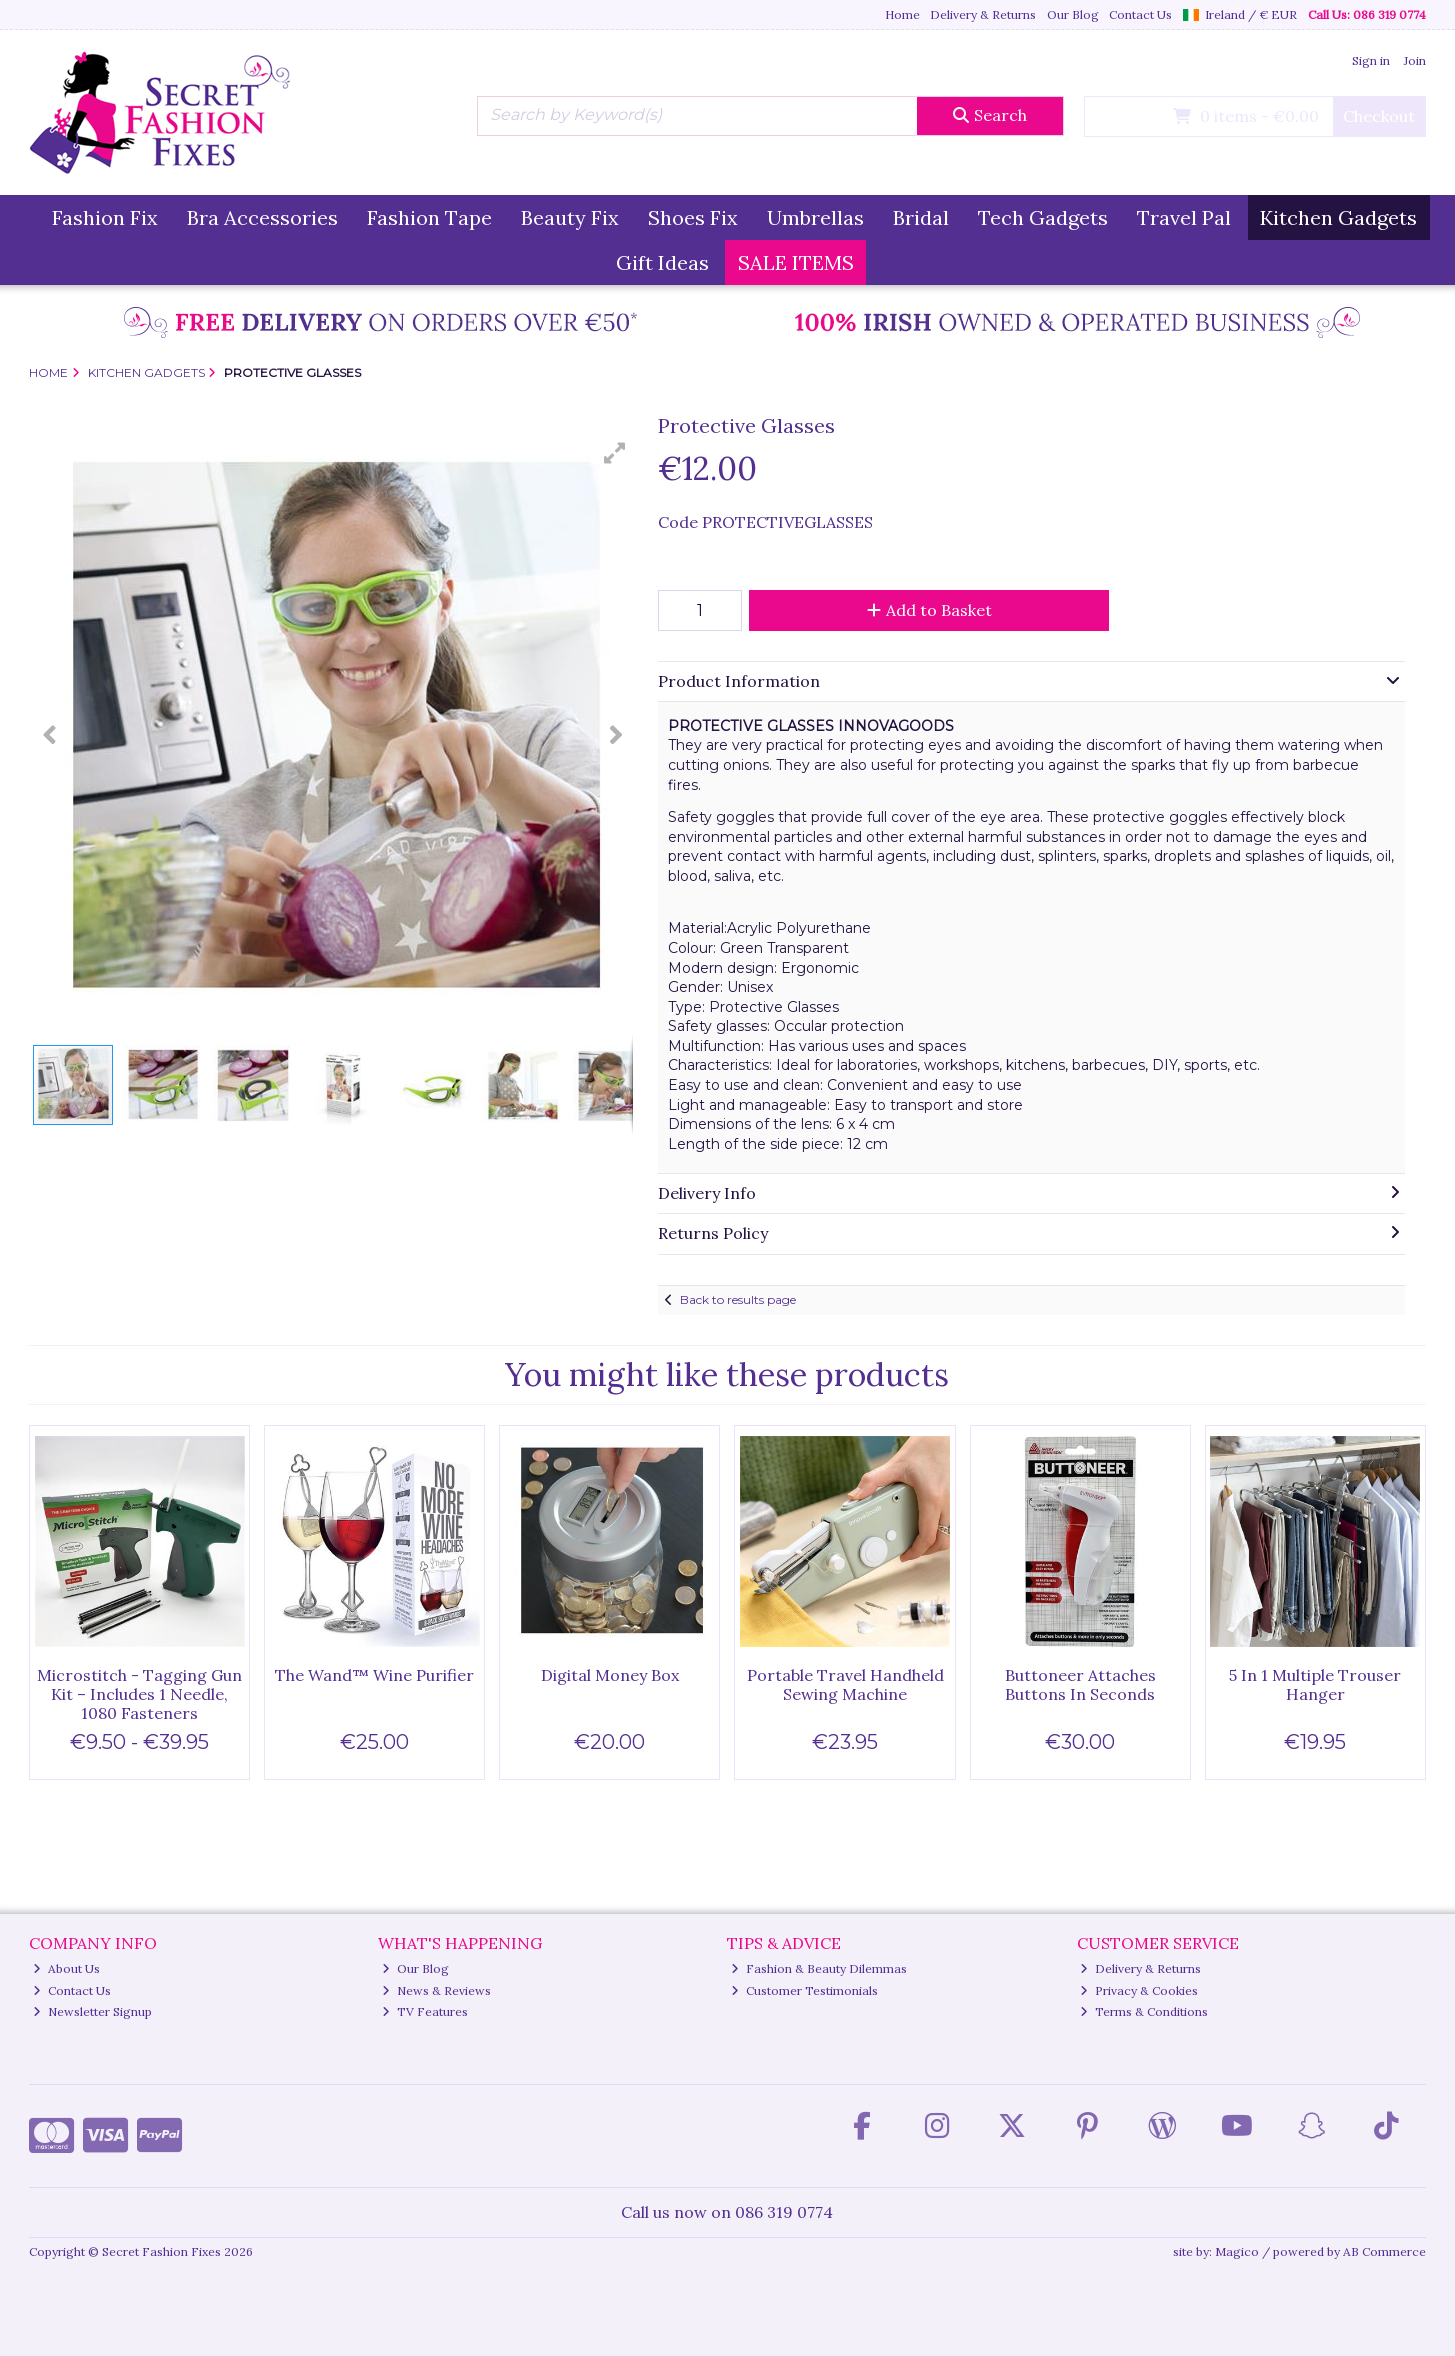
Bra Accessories (262, 217)
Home (902, 14)
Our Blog (1073, 14)
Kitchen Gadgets (1338, 217)
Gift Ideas (662, 262)
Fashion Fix (105, 217)
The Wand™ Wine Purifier (374, 1675)
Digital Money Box (610, 1675)
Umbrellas (815, 217)
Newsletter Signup (92, 2011)
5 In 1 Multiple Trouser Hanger (1315, 1684)
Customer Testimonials (804, 1990)
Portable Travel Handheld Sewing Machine (845, 1684)
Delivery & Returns (983, 14)
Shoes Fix (693, 217)
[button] (615, 453)
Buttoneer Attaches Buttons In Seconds (1080, 1684)
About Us (66, 1968)
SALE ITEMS (796, 262)
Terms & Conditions (1144, 2011)
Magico (1237, 2251)
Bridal (921, 217)
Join (1415, 60)
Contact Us (1140, 14)
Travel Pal (1184, 217)
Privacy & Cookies (1139, 1990)
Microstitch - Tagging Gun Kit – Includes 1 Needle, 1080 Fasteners (139, 1694)
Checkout (1379, 116)
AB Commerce (1384, 2251)
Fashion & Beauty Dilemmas (819, 1968)
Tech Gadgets (1043, 217)
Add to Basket (929, 610)
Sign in (1371, 60)
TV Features (425, 2011)
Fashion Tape (429, 217)
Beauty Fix (570, 217)
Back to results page (738, 1299)
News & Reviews (436, 1990)
